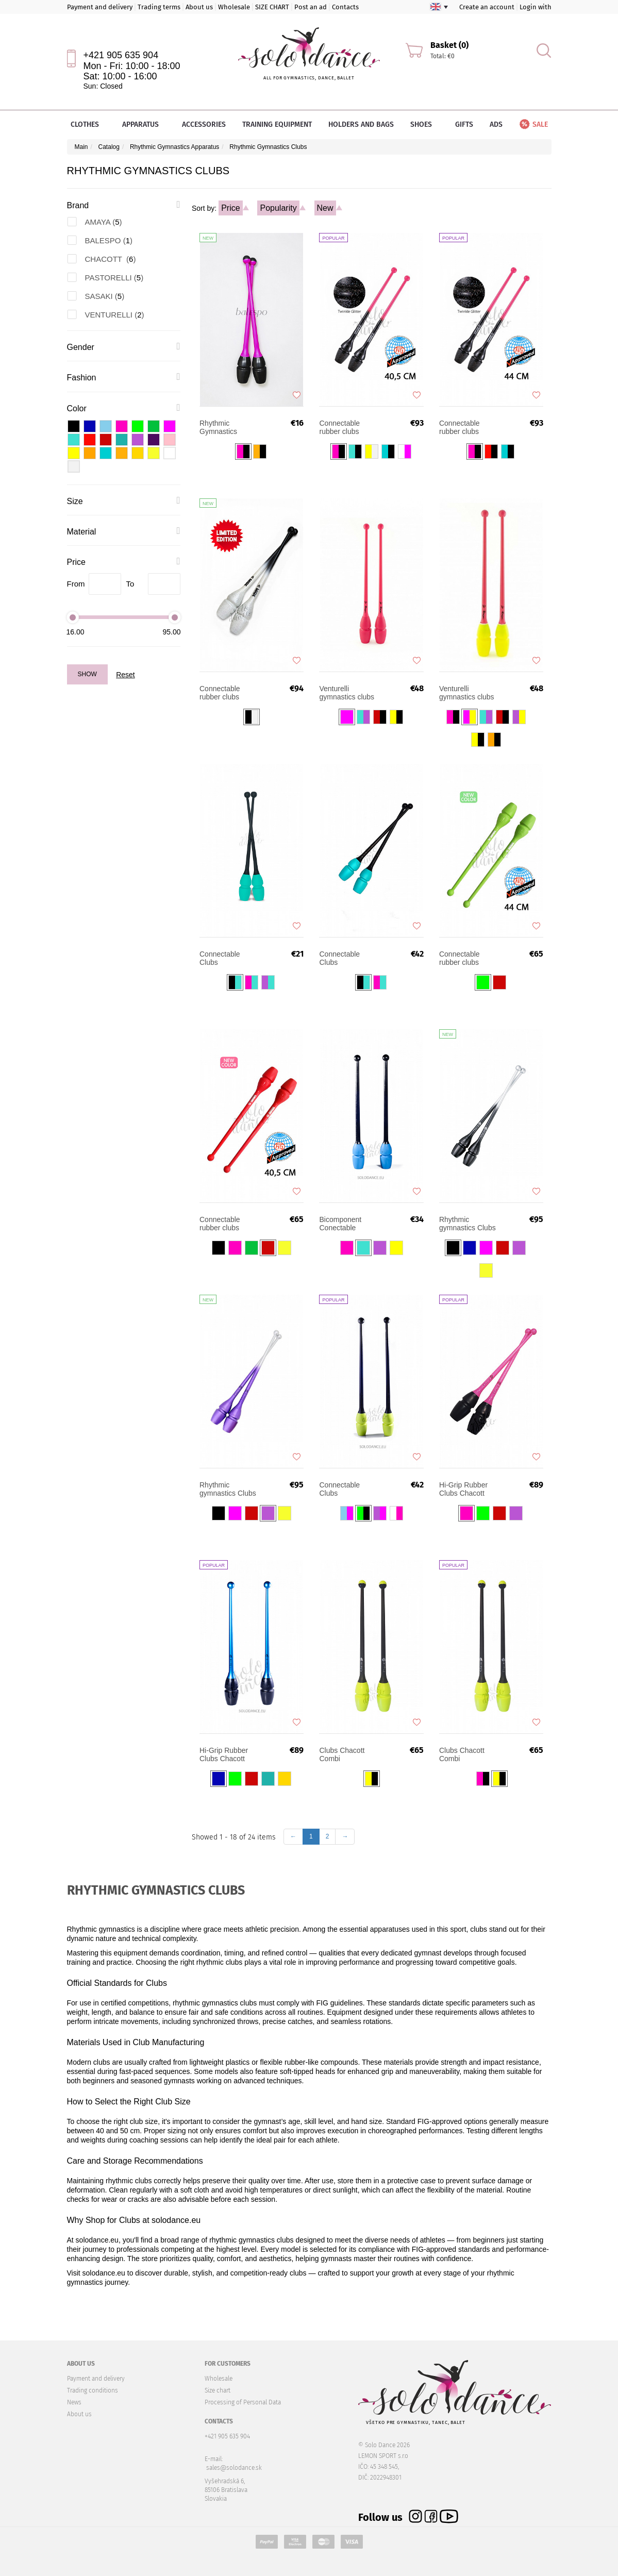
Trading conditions (92, 2390)
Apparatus (143, 124)
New (325, 208)
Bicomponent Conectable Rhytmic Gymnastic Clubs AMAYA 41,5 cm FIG (346, 1223)
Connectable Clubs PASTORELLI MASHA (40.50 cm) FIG (343, 1489)
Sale (533, 124)
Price (230, 208)
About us (199, 7)
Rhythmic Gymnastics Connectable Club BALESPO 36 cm (228, 427)
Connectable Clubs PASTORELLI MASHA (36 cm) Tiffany (225, 958)
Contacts (345, 7)
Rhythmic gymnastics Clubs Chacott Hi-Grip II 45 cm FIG (227, 1489)
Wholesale (234, 7)
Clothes (88, 124)
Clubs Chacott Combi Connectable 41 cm (464, 1754)
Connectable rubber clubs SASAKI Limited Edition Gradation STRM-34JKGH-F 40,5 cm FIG (227, 692)
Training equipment (277, 124)
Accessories (204, 124)
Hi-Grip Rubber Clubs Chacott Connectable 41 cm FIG (224, 1754)
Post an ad (310, 7)
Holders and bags (361, 124)
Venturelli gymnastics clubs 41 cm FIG (466, 692)
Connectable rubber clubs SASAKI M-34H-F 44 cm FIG (467, 958)
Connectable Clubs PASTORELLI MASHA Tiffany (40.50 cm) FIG (343, 958)
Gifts (464, 124)
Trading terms (159, 7)
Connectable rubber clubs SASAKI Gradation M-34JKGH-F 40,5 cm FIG (349, 427)
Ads (496, 124)
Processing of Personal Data (243, 2402)
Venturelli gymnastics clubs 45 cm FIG (346, 692)
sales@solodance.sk (234, 2467)
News (74, 2402)
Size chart (217, 2390)
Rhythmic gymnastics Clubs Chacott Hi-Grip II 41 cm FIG (467, 1223)
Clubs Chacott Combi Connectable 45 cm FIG (344, 1754)
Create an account (486, 7)
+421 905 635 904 (121, 55)
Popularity (278, 208)
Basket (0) (449, 45)
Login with (536, 7)
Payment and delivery (99, 7)
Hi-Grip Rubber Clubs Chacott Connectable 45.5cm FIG (463, 1489)
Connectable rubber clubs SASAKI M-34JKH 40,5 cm (228, 1223)
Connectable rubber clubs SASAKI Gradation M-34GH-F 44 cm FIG (469, 427)
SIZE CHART (272, 7)
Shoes (424, 124)
